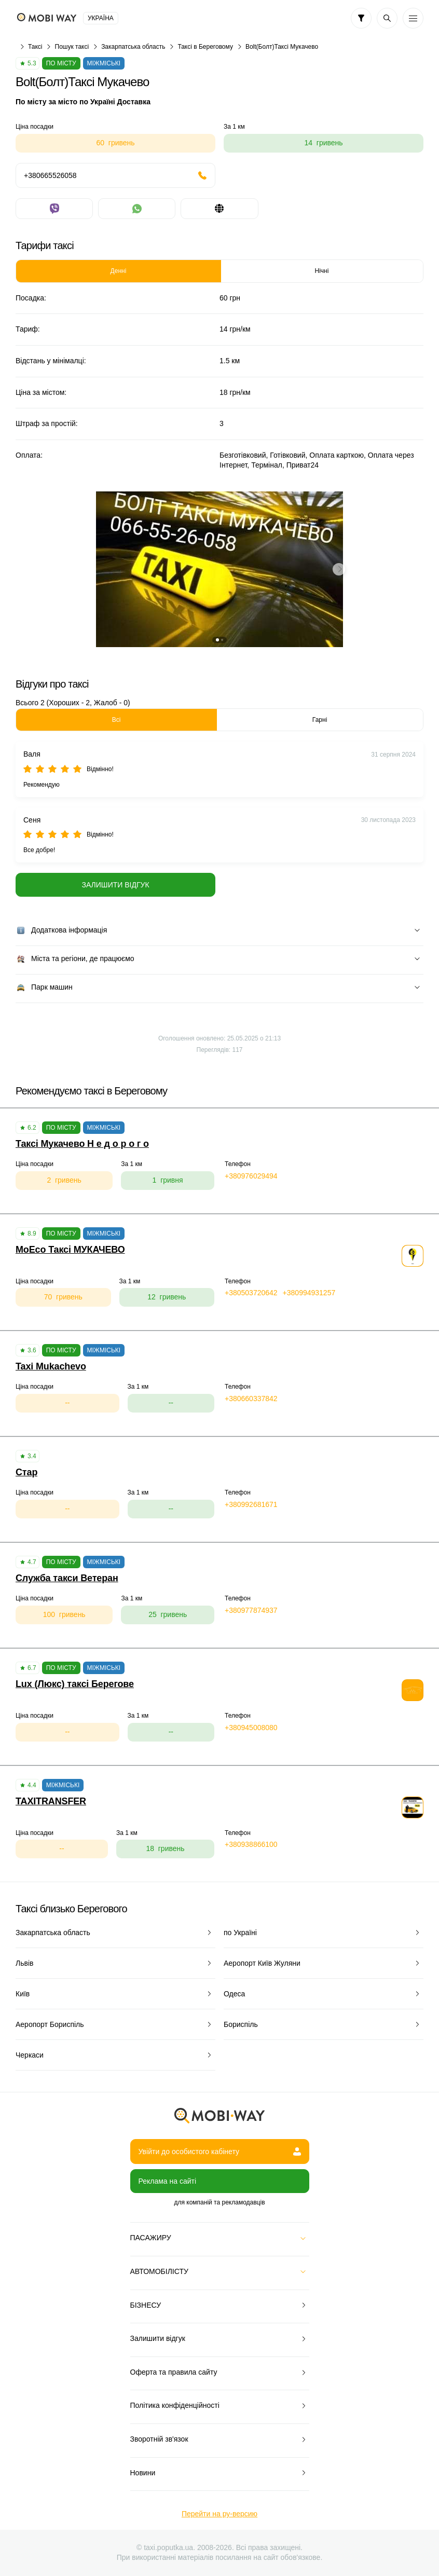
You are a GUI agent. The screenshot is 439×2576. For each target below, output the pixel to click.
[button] (217, 639)
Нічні (322, 271)
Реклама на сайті (168, 2181)
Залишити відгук (115, 885)
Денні (119, 271)
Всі (116, 719)
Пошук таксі (72, 46)
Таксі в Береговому (205, 46)
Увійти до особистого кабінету (220, 2151)
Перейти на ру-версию (219, 2514)
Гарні (319, 719)
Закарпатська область (133, 46)
